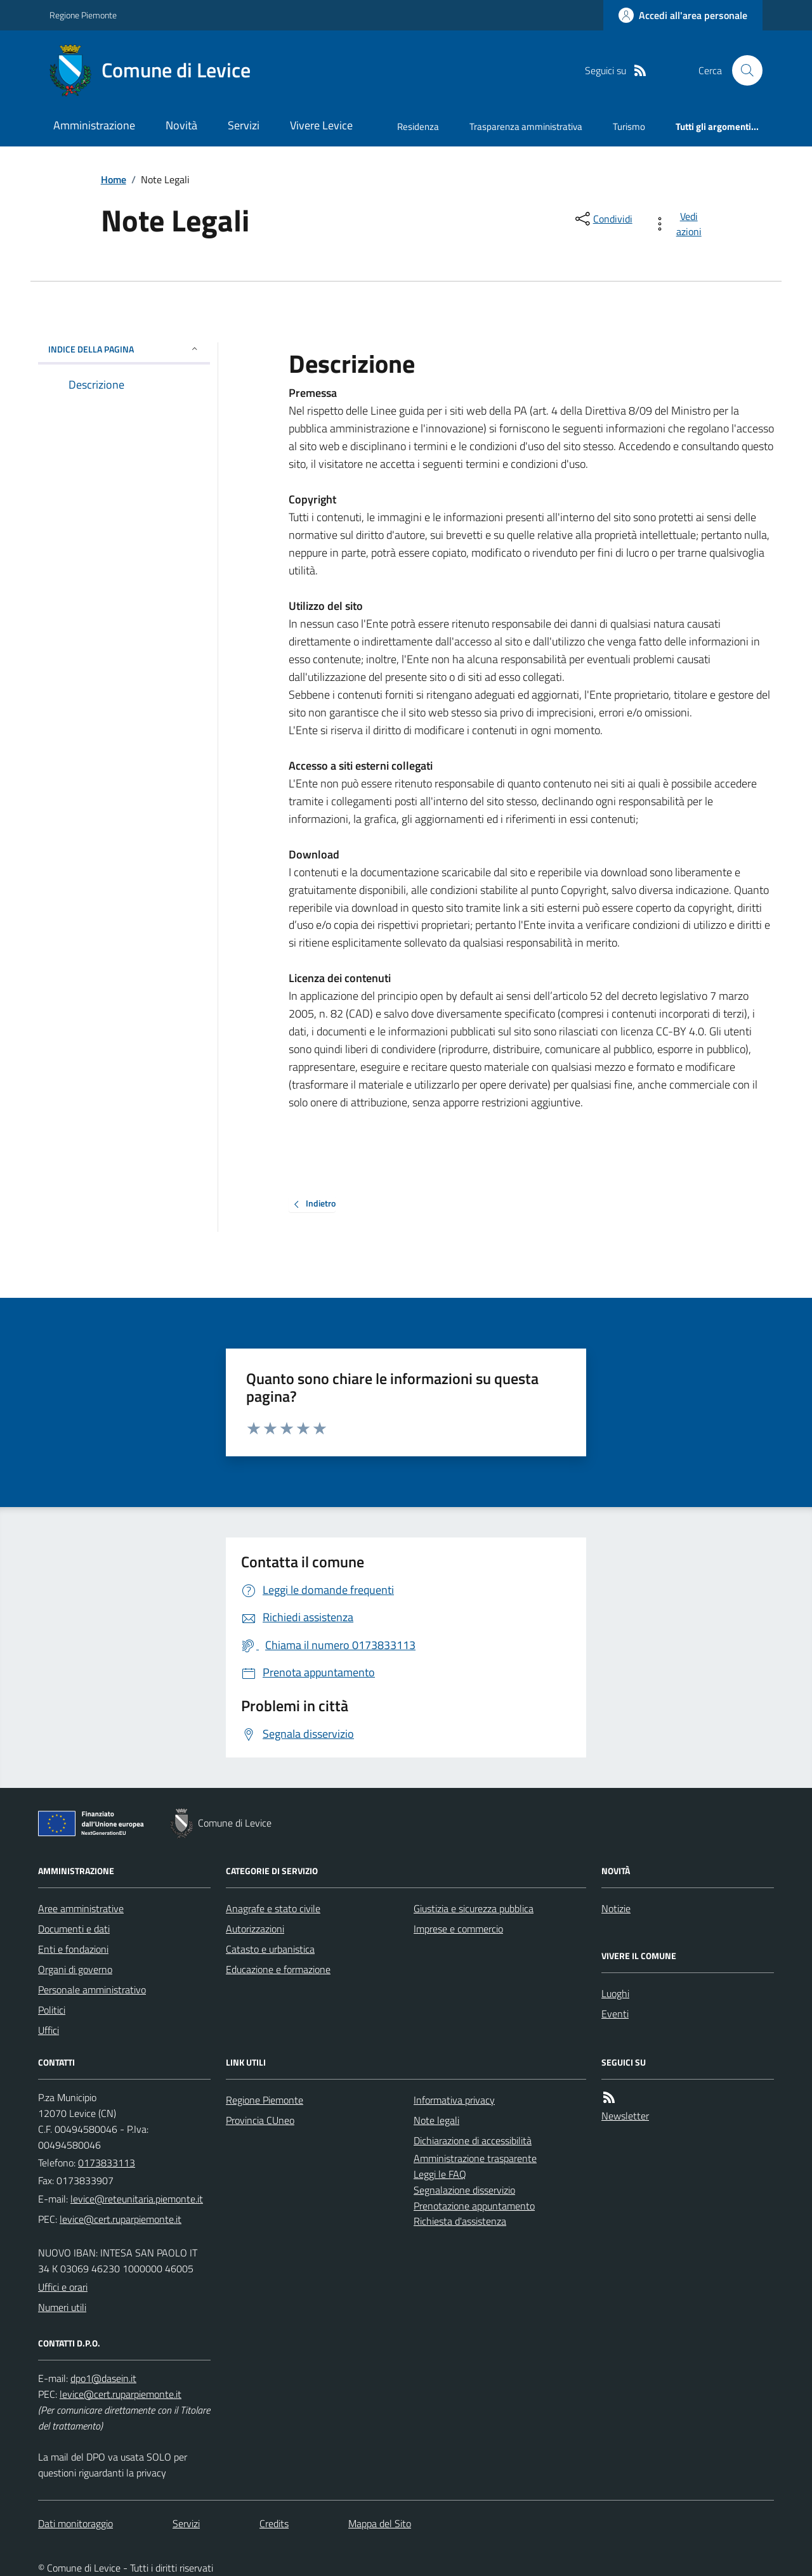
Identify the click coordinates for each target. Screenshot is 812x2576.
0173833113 (106, 2162)
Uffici (48, 2030)
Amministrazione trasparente (475, 2158)
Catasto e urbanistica (270, 1949)
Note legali (436, 2120)
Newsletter (625, 2115)
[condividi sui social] (602, 219)
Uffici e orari (63, 2286)
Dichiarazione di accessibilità (473, 2140)
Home (113, 179)
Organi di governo (75, 1969)
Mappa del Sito (379, 2523)
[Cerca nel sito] (742, 70)
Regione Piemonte (83, 15)
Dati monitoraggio (75, 2523)
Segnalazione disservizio (464, 2189)
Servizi (243, 125)
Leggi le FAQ (440, 2174)
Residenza (418, 126)
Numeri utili (62, 2307)
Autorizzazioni (255, 1928)
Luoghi (615, 1993)
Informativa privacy (454, 2099)
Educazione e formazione (278, 1969)
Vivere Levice (321, 125)
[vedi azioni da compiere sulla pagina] (679, 224)
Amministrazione (94, 125)
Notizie (616, 1908)
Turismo (629, 126)
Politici (51, 2009)
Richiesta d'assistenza (460, 2221)
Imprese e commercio (458, 1928)
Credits (274, 2523)
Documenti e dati (74, 1928)
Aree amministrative (81, 1908)
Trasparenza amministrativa (525, 126)
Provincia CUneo (260, 2120)
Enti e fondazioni (73, 1949)
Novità (181, 125)
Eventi (615, 2013)
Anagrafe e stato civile (273, 1908)
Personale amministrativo (92, 1989)
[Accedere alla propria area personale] (683, 15)
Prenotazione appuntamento (474, 2205)
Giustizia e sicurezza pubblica (474, 1908)
